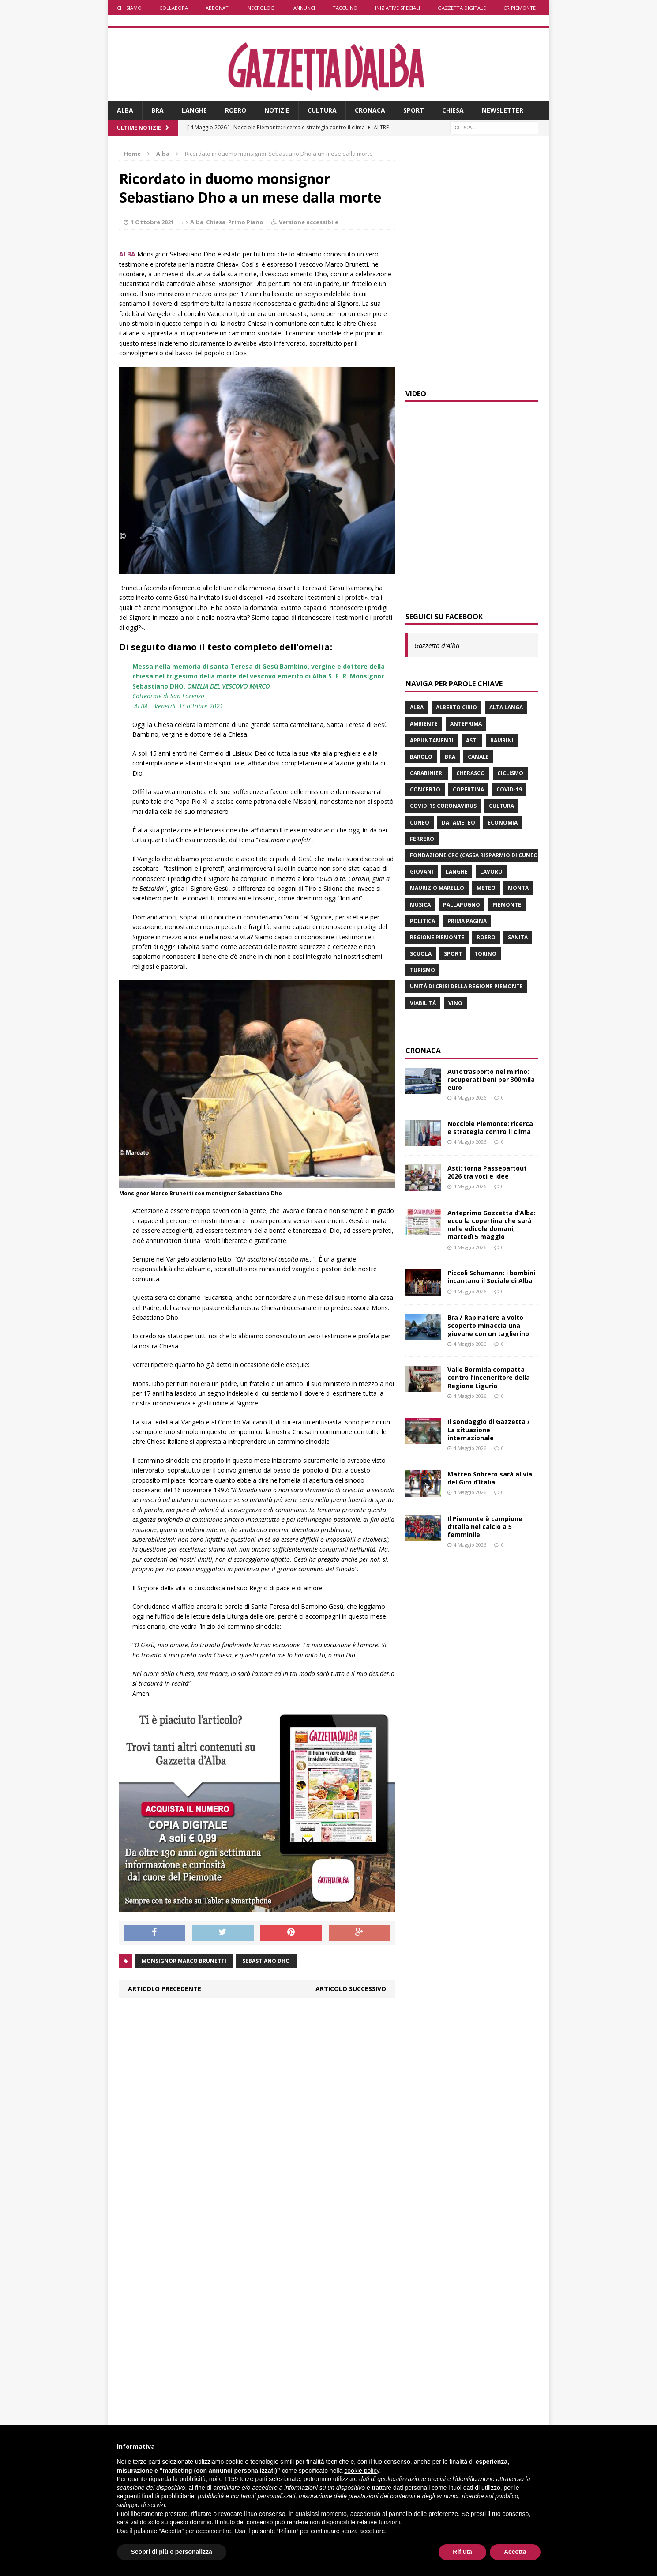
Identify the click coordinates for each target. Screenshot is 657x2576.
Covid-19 (509, 789)
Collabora (173, 7)
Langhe (194, 110)
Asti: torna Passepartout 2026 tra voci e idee (487, 1172)
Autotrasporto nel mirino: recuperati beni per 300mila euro (491, 1079)
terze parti (253, 2478)
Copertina (468, 789)
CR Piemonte (519, 7)
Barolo (421, 757)
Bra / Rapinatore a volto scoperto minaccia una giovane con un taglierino (488, 1325)
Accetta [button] (515, 2551)
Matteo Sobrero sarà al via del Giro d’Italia (489, 1478)
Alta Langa (506, 707)
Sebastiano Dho (266, 1961)
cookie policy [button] (361, 2470)
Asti (472, 740)
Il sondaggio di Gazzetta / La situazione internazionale (488, 1429)
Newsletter (502, 110)
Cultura (322, 110)
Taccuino (345, 7)
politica (422, 921)
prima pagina (467, 921)
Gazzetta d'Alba (436, 645)
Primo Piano (245, 222)
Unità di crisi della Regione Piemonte (466, 986)
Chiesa (453, 110)
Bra (157, 110)
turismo (422, 970)
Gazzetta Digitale (462, 7)
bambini (502, 740)
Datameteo (458, 822)
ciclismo (510, 773)
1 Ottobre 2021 (152, 222)
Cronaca (370, 110)
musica (420, 904)
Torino (485, 953)
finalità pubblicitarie (168, 2496)
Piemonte (506, 904)
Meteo (486, 888)
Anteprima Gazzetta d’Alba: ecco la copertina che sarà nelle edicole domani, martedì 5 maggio (491, 1225)
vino (455, 1003)
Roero (235, 110)
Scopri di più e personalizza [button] (171, 2551)
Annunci (304, 7)
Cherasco (470, 773)
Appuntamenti (432, 740)
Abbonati (218, 7)
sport (453, 953)
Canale (478, 757)
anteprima (466, 723)
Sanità (518, 937)
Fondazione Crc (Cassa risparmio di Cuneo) (475, 855)
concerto (425, 789)
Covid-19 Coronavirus (443, 806)
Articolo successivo (350, 1989)
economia (503, 822)
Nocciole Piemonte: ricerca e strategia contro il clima (490, 1127)
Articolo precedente (164, 1989)
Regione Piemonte (437, 937)
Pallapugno (461, 904)
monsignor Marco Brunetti (184, 1961)
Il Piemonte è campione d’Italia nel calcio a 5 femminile (484, 1526)
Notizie (276, 110)
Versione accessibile (308, 222)
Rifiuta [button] (462, 2551)
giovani (421, 871)
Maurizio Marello (437, 888)
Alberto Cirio (456, 707)
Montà (518, 888)
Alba (125, 110)
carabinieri (427, 773)
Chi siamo (129, 7)
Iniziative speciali (397, 7)
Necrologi (262, 7)
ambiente (424, 723)
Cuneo (419, 822)
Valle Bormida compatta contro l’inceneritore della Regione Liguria (488, 1377)
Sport (413, 110)
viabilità (423, 1003)
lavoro (491, 871)
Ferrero (422, 839)
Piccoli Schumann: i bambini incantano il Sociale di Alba (491, 1277)
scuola (421, 953)
